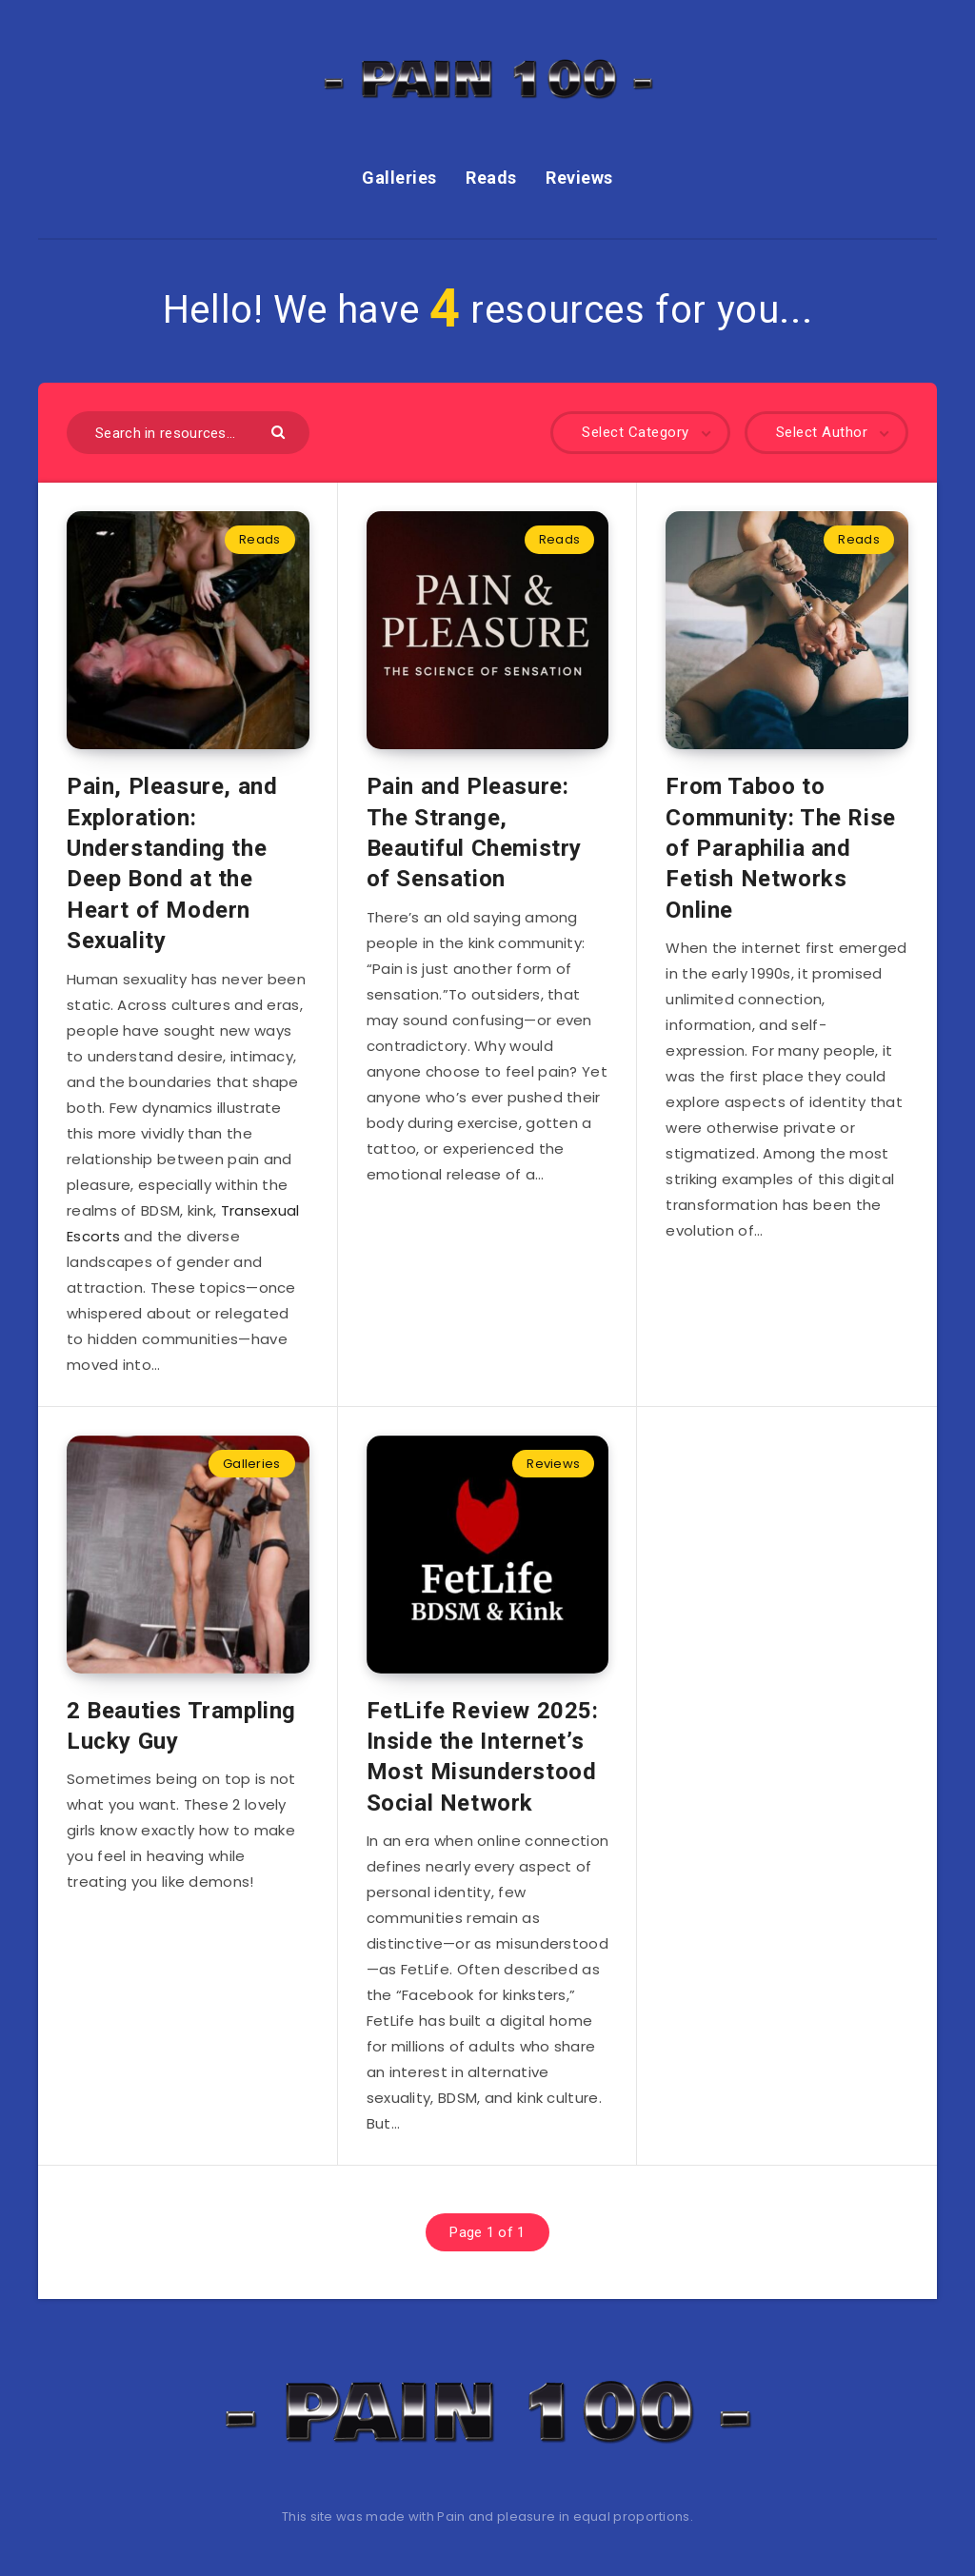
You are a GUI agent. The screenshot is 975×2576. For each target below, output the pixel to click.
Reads (491, 178)
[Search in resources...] (188, 432)
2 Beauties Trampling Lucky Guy (181, 1725)
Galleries (399, 178)
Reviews (579, 178)
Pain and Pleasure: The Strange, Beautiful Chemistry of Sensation (474, 832)
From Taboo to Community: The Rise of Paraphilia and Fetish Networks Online (780, 848)
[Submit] (280, 431)
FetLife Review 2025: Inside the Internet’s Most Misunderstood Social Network (483, 1756)
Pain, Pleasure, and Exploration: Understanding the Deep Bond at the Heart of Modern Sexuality (172, 863)
